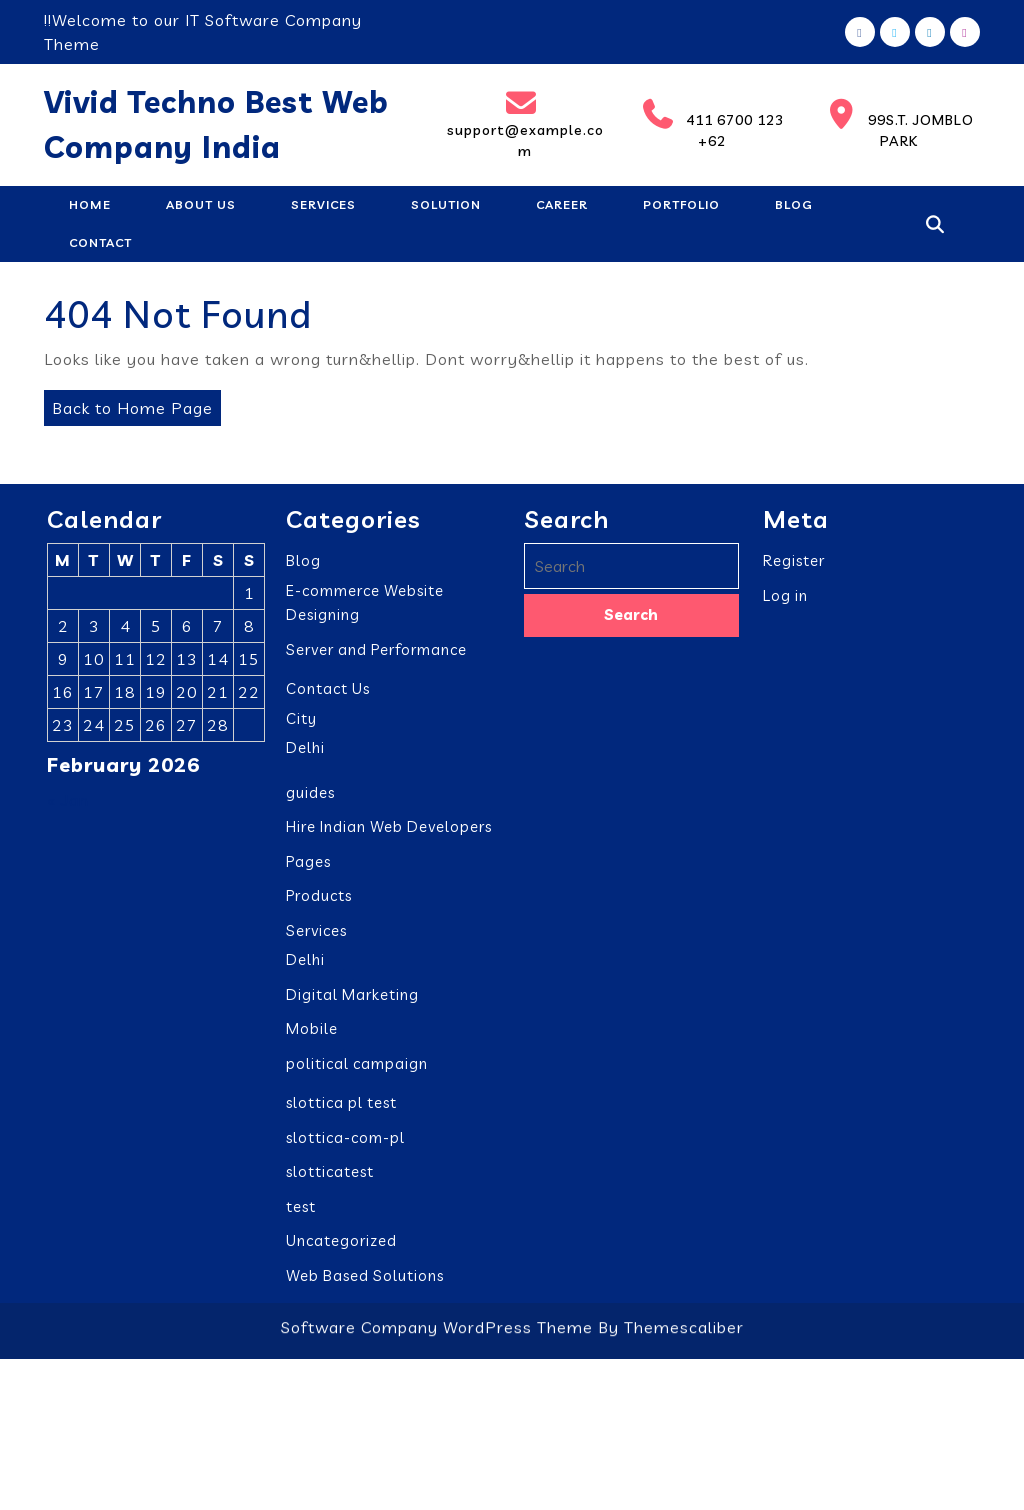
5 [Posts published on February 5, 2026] (156, 631)
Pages (308, 866)
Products (319, 900)
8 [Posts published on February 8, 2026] (249, 631)
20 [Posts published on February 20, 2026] (187, 697)
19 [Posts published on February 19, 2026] (156, 697)
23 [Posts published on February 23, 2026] (63, 730)
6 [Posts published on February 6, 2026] (187, 631)
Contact (100, 242)
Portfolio (681, 204)
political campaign (357, 1068)
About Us (201, 204)
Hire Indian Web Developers (389, 831)
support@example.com (524, 124)
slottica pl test (341, 1107)
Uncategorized (341, 1245)
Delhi (305, 752)
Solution (446, 204)
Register (794, 565)
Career (562, 204)
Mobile (312, 1033)
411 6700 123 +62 (707, 124)
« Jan (68, 805)
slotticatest (330, 1176)
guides (310, 797)
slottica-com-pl (345, 1142)
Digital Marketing (352, 999)
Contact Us (328, 693)
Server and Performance (376, 654)
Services (323, 204)
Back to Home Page (128, 404)
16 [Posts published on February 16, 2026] (63, 697)
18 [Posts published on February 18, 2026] (125, 697)
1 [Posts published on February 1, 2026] (249, 598)
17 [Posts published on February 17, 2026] (94, 697)
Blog (794, 204)
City (301, 723)
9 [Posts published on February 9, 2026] (63, 664)
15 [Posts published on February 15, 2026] (249, 664)
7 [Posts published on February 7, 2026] (218, 631)
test (301, 1211)
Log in (785, 600)
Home (90, 204)
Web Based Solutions (365, 1280)
